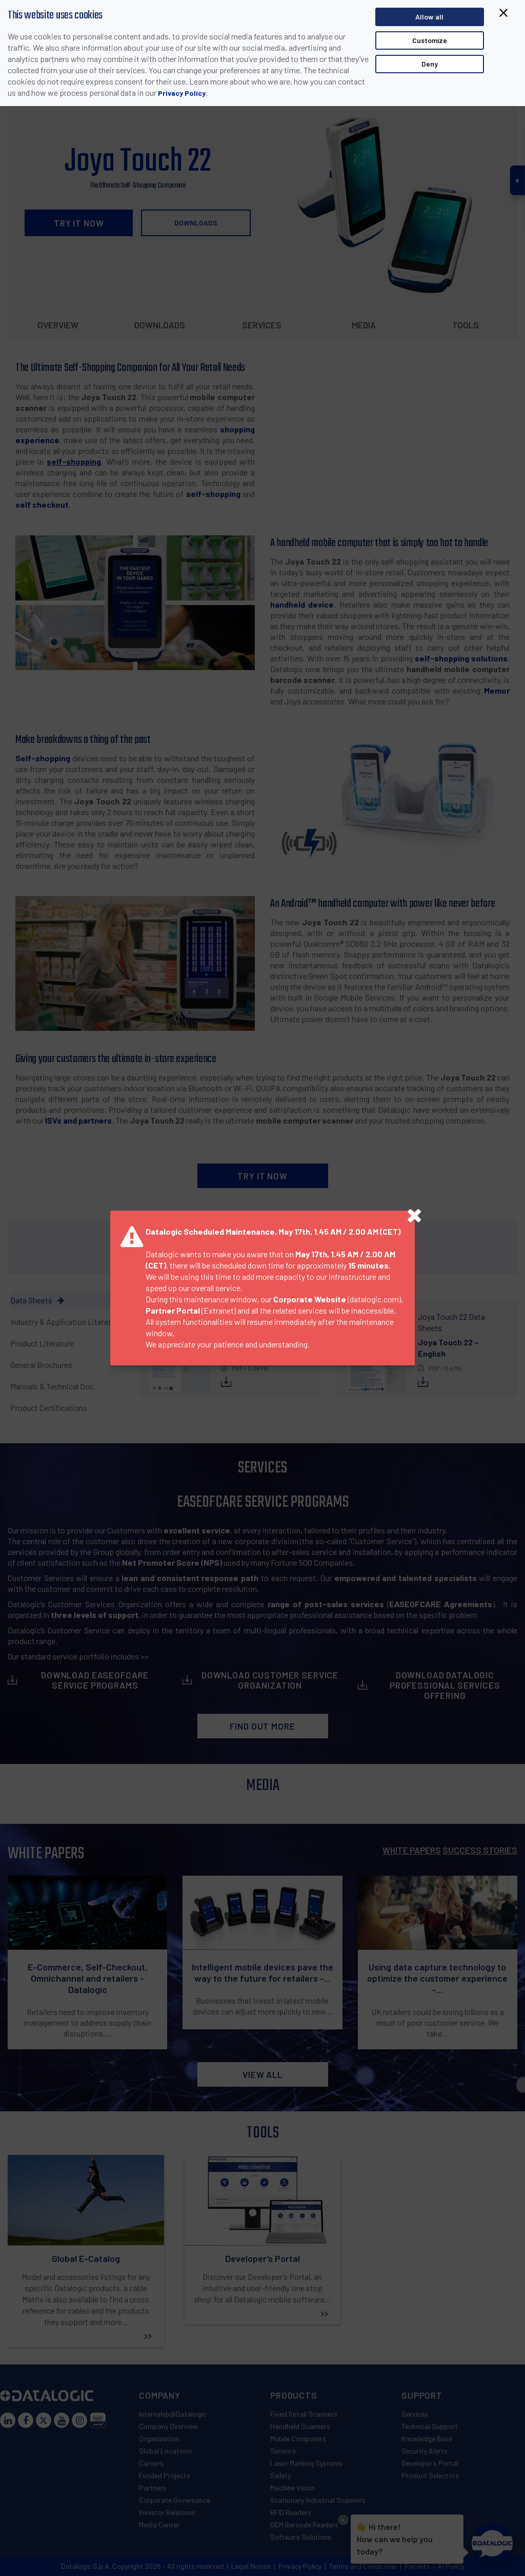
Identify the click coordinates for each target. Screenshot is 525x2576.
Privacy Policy (182, 93)
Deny (429, 63)
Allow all (429, 16)
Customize (429, 40)
